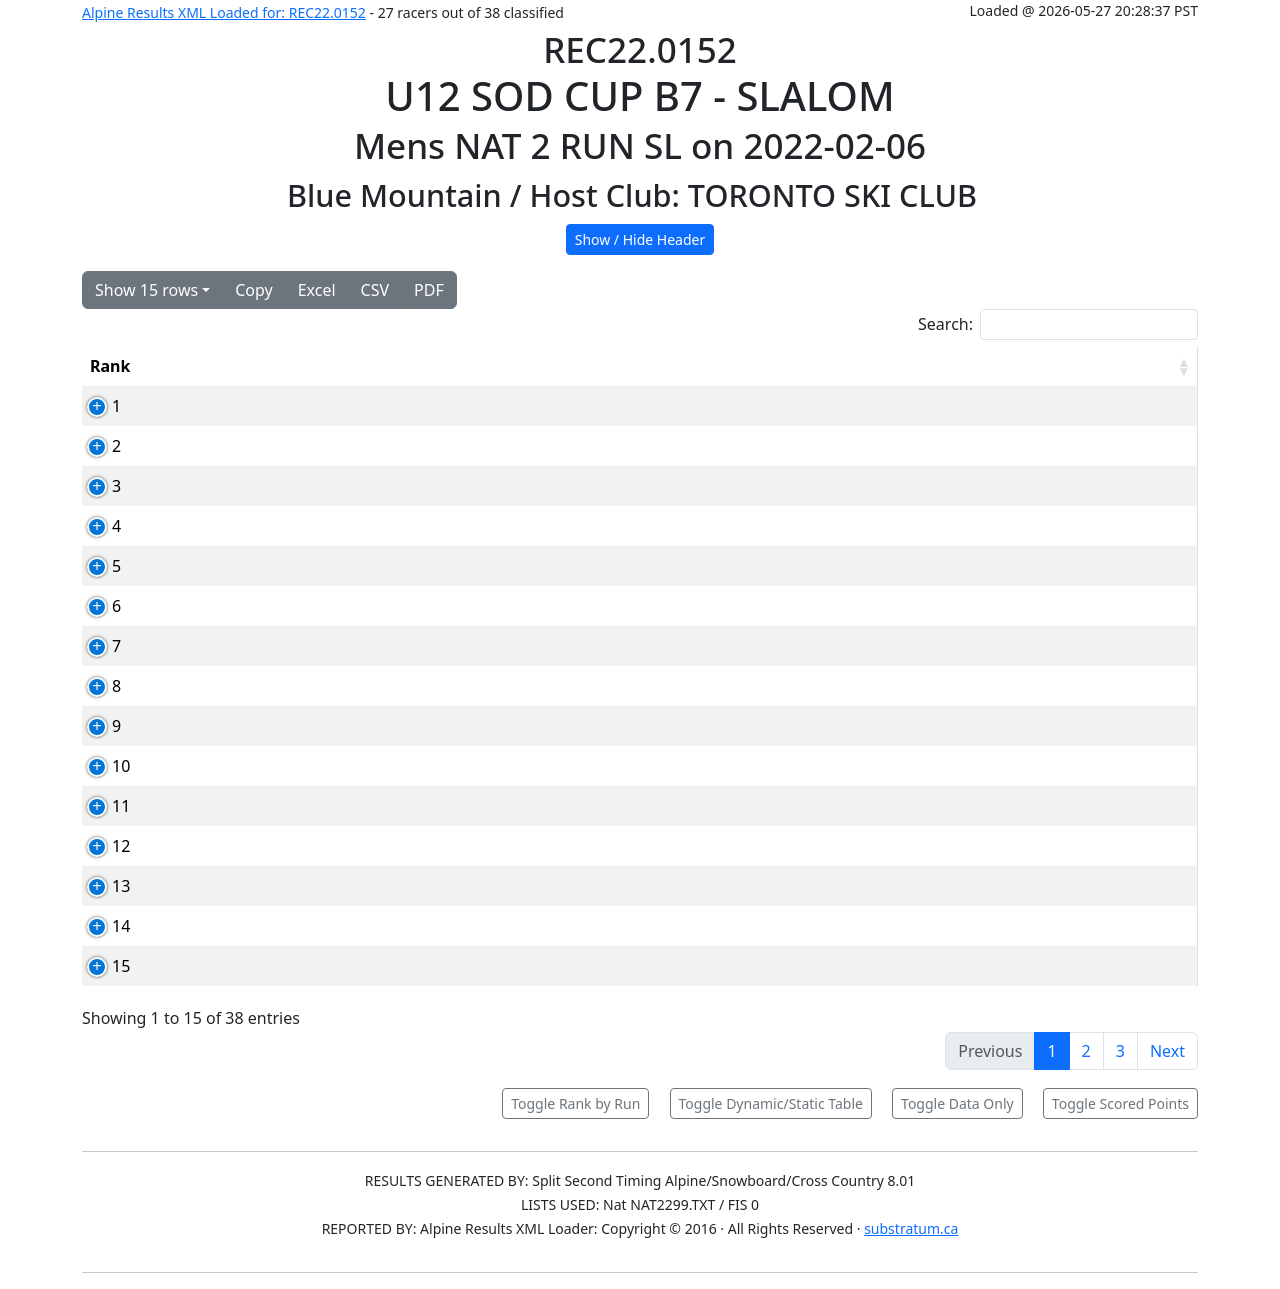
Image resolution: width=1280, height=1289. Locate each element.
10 (99, 766)
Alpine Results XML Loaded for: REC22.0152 (224, 12)
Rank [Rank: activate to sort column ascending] (110, 366)
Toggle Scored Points (1120, 1103)
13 (99, 886)
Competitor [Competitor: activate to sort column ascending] (401, 366)
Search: (1058, 324)
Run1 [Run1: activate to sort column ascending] (814, 366)
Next (1167, 1051)
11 (99, 806)
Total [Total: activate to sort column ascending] (1007, 366)
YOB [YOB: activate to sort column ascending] (724, 366)
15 (99, 966)
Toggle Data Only (957, 1103)
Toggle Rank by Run (575, 1103)
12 (99, 846)
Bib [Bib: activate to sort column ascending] (200, 366)
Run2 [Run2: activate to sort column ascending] (911, 366)
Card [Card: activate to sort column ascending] (282, 366)
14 (99, 926)
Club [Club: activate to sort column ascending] (635, 366)
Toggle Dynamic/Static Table (771, 1103)
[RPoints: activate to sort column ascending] (1136, 366)
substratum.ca (911, 1228)
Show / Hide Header (640, 239)
